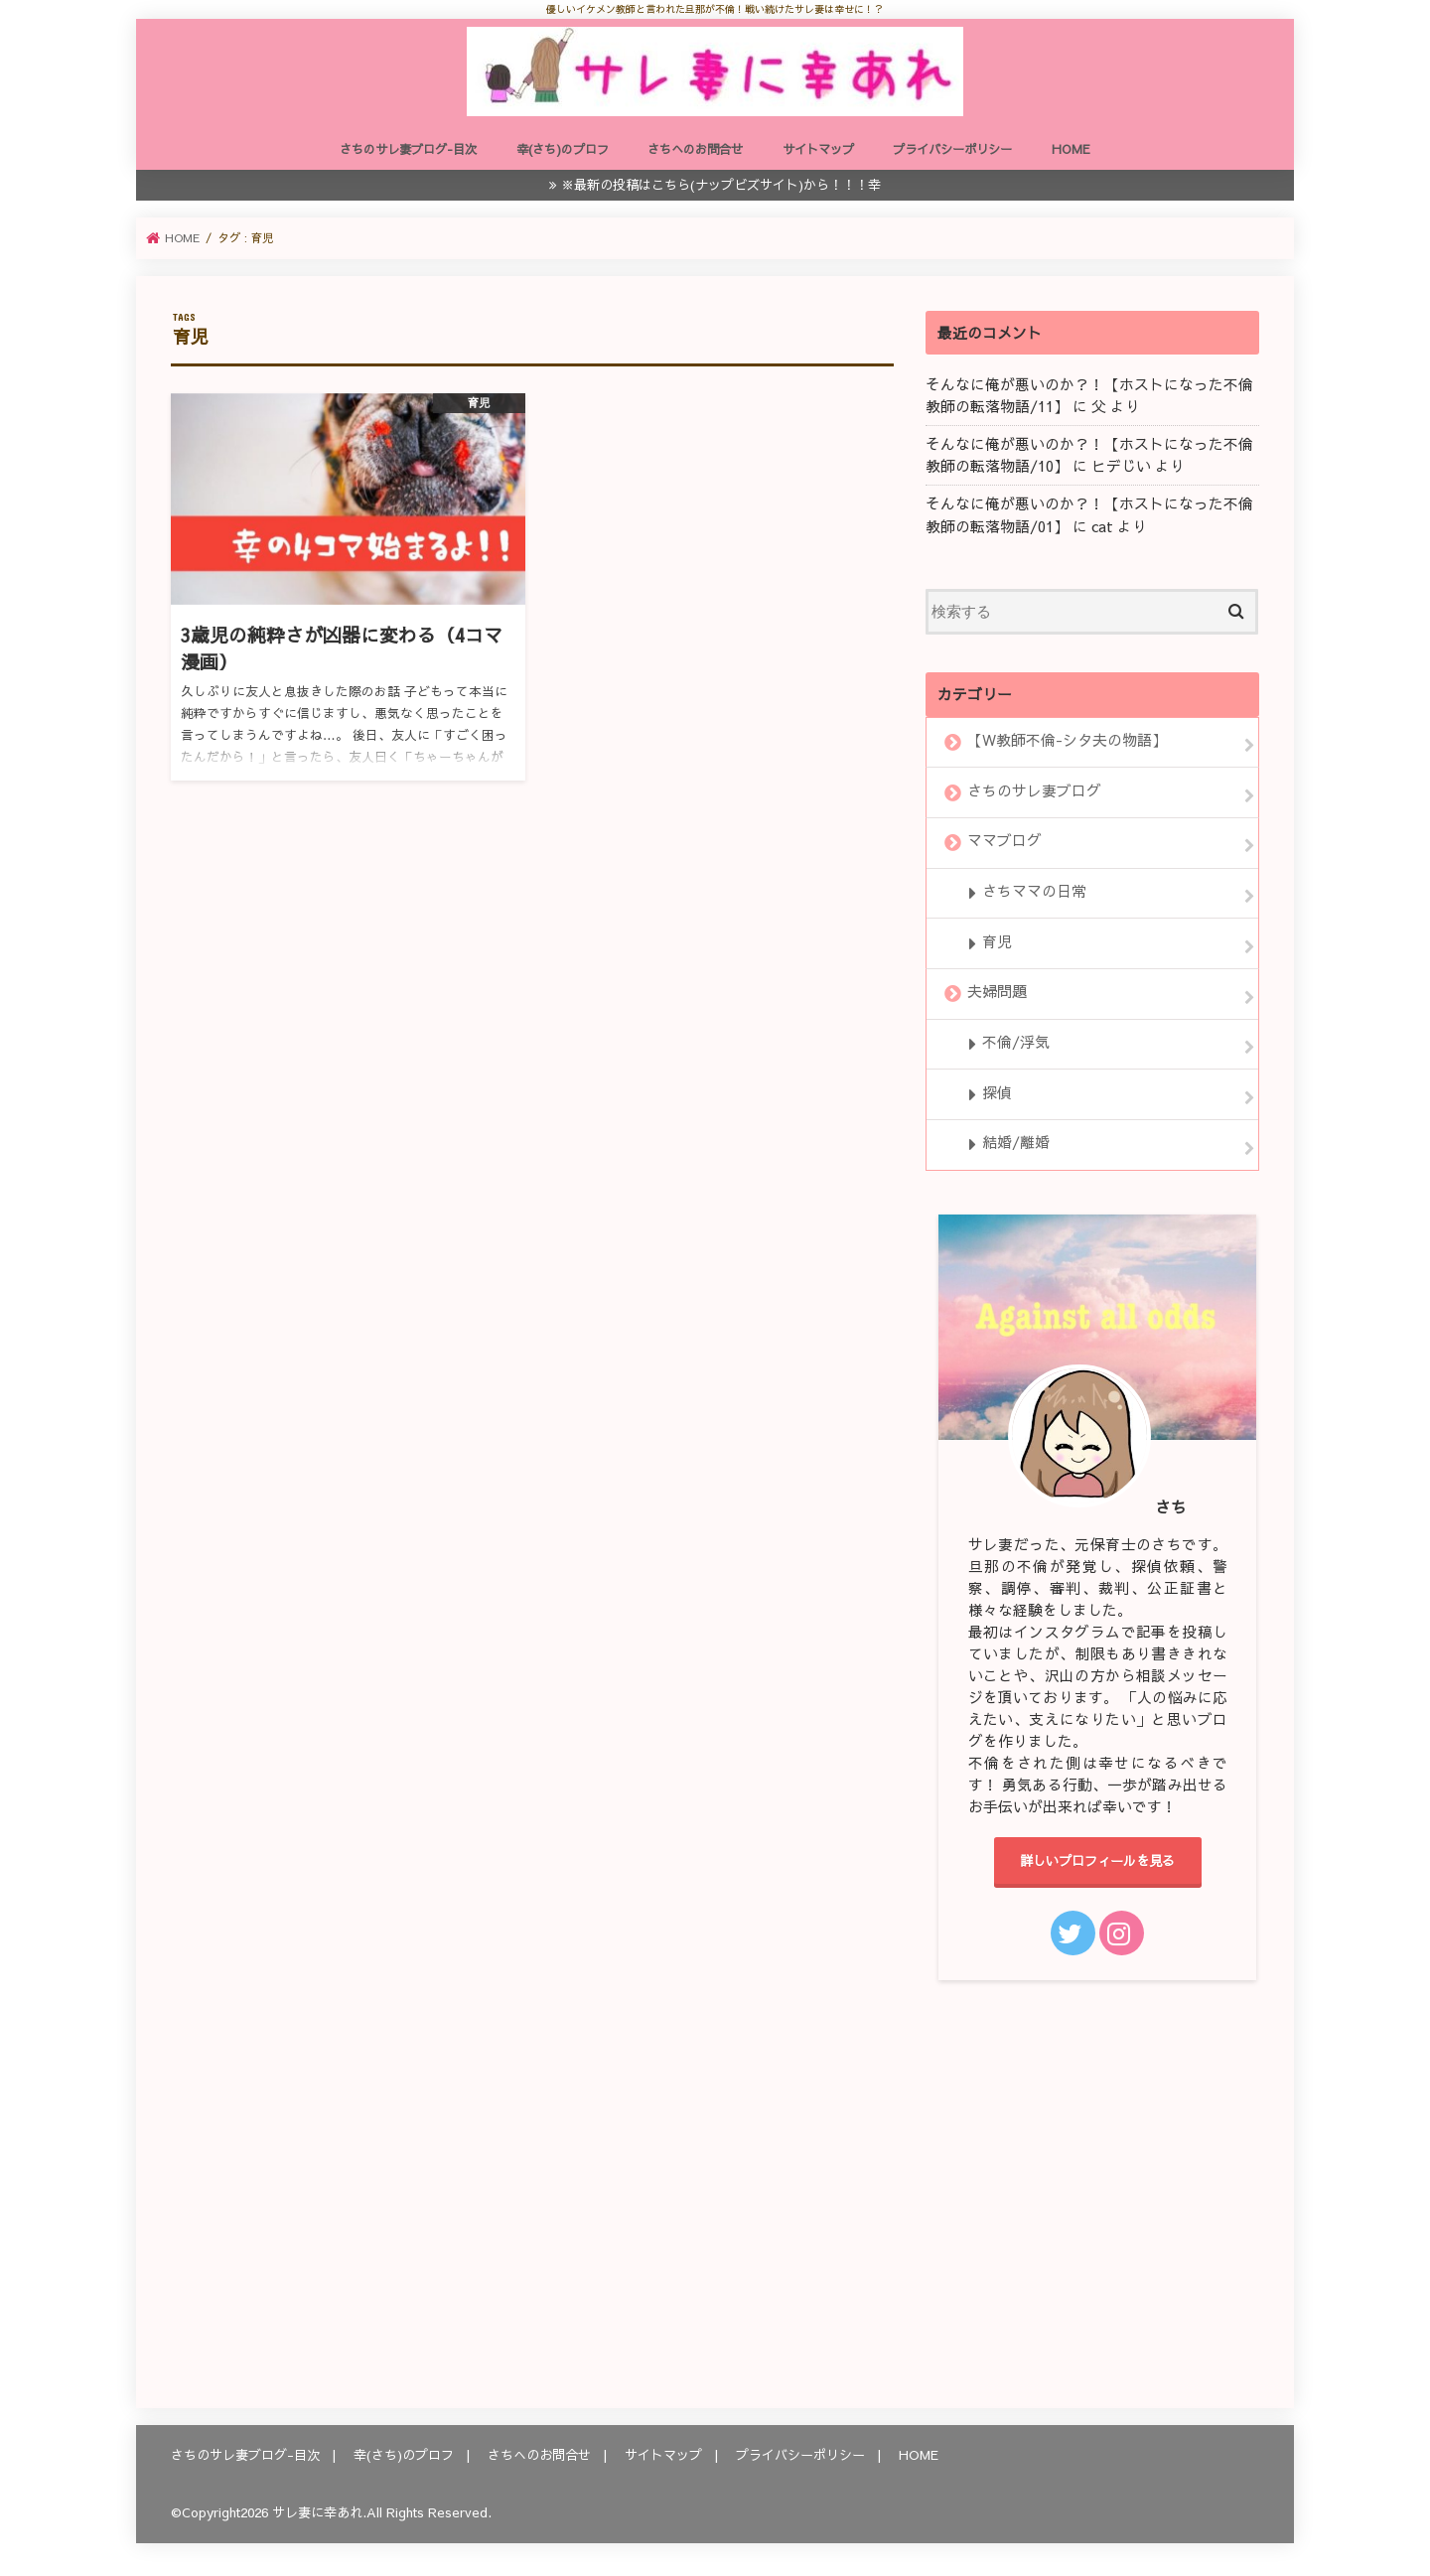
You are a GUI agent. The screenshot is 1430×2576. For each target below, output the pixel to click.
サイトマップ (818, 148)
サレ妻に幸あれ (317, 2512)
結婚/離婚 (1016, 1143)
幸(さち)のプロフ (562, 148)
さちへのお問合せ (695, 148)
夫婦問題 (997, 992)
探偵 (997, 1092)
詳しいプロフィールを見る (1097, 1860)
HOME (1071, 148)
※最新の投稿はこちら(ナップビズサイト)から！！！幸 (721, 184)
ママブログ (1004, 841)
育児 (997, 941)
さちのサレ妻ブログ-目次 (408, 148)
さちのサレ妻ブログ (1034, 790)
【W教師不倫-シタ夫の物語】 (1067, 740)
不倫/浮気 (1016, 1042)
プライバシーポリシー (952, 148)
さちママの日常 (1034, 891)
